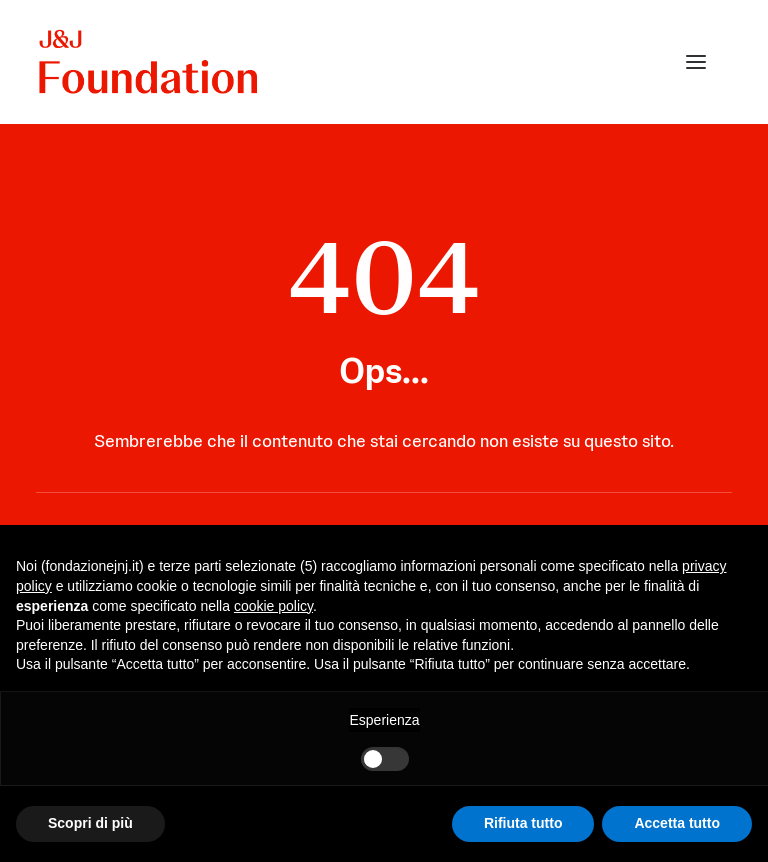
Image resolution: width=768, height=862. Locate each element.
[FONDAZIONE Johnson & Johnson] (149, 62)
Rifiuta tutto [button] (523, 823)
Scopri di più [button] (90, 823)
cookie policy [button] (273, 606)
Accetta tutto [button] (677, 823)
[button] (696, 62)
